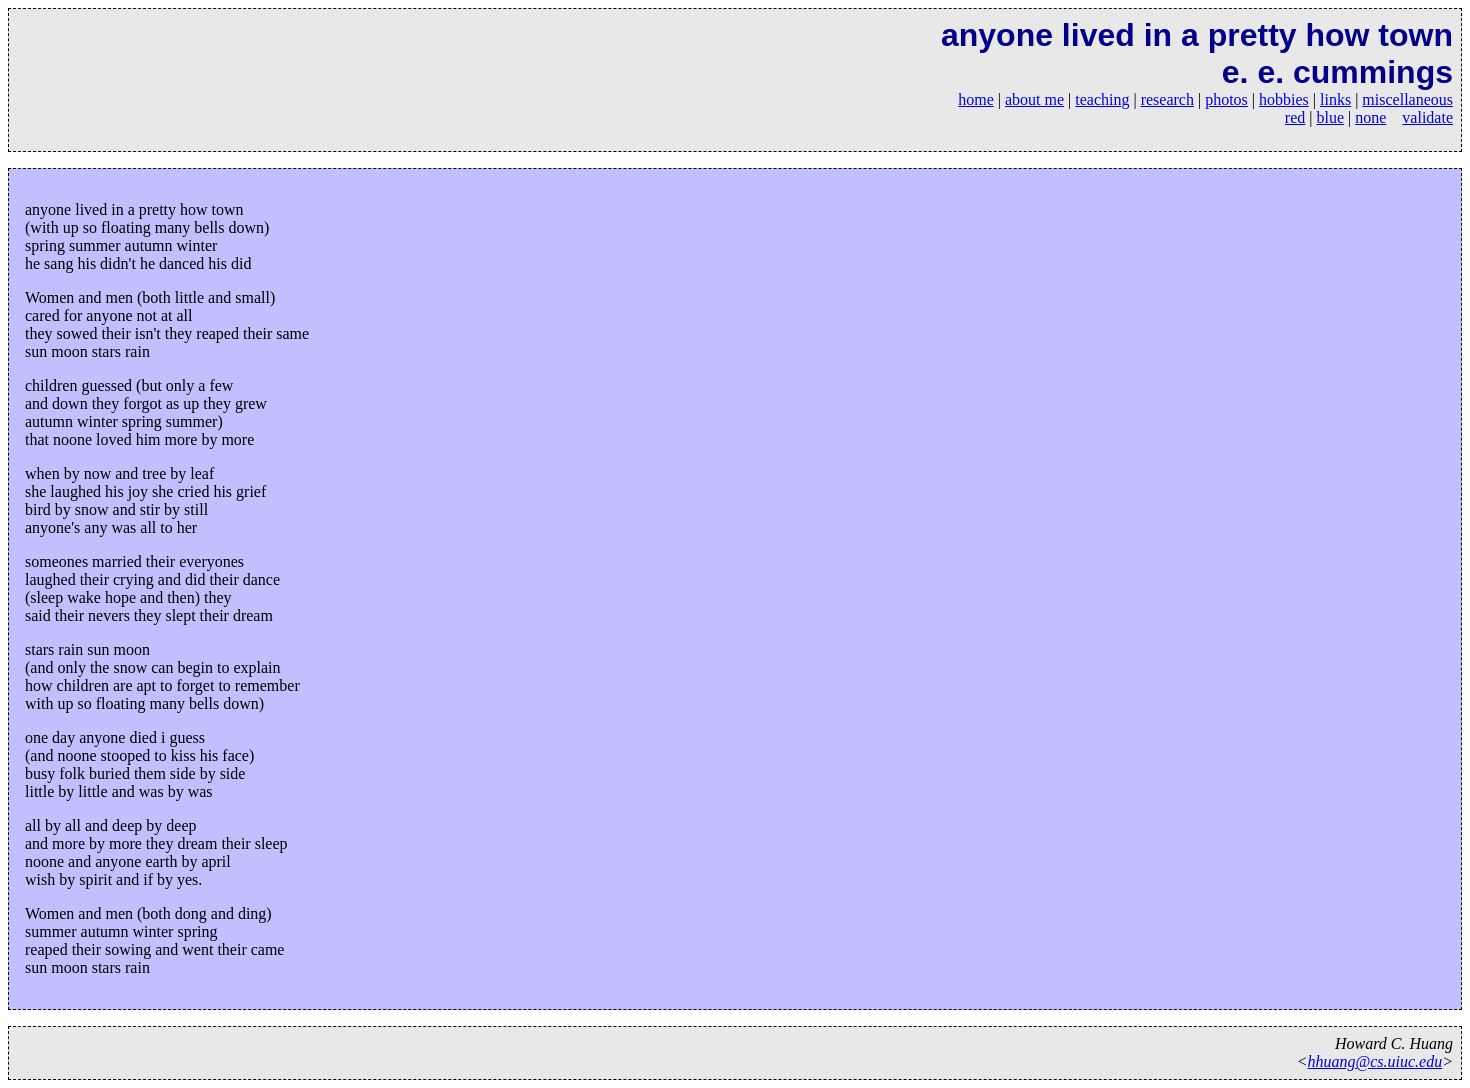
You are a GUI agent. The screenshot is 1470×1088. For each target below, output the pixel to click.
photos (1226, 99)
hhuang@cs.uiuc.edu (1375, 1061)
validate (1427, 117)
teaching (1102, 99)
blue (1331, 117)
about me (1034, 99)
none (1370, 117)
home (976, 99)
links (1335, 99)
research (1167, 99)
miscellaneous (1407, 99)
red (1295, 117)
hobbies (1284, 99)
